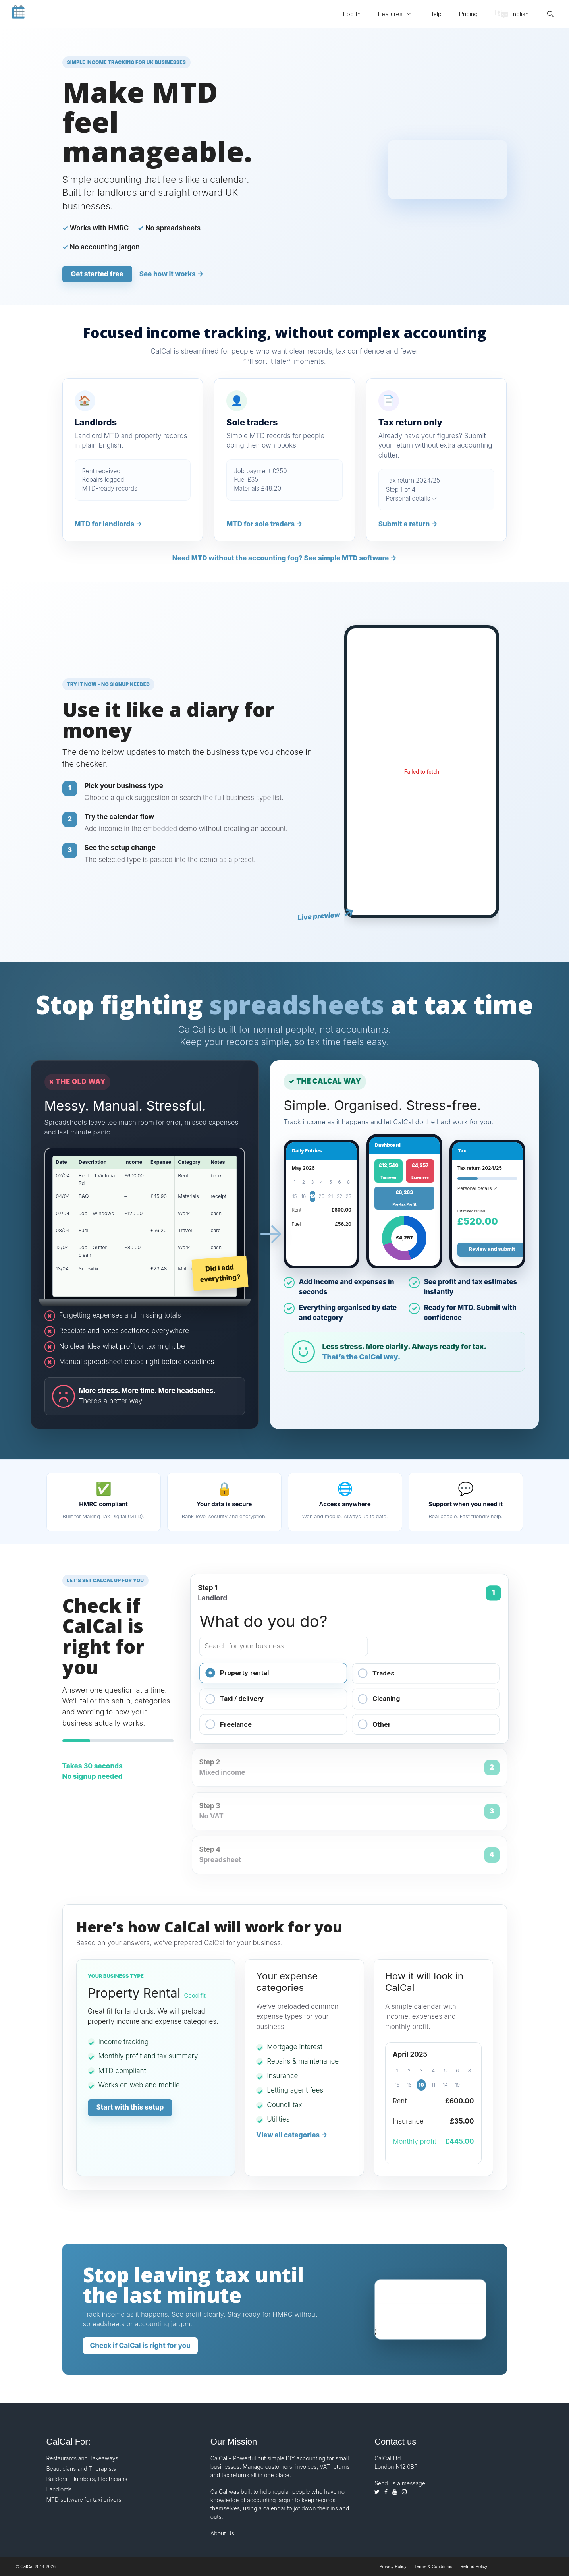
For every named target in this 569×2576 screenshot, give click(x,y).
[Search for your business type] (283, 1646)
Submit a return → (408, 524)
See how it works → (171, 274)
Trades (376, 1673)
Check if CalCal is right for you (140, 2346)
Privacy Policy (392, 2566)
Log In (352, 14)
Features (399, 14)
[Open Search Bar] (550, 14)
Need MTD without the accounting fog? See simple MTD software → (284, 558)
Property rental (237, 1672)
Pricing (468, 14)
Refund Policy (473, 2566)
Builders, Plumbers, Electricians (86, 2479)
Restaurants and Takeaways (82, 2458)
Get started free (97, 274)
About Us (222, 2533)
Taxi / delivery (234, 1698)
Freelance (228, 1724)
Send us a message (399, 2483)
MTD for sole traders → (264, 524)
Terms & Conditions (433, 2566)
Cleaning (379, 1698)
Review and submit (492, 1249)
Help (435, 14)
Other (374, 1724)
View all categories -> (292, 2135)
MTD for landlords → (109, 524)
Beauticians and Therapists (81, 2468)
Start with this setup (130, 2107)
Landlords (59, 2489)
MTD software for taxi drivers (84, 2499)
